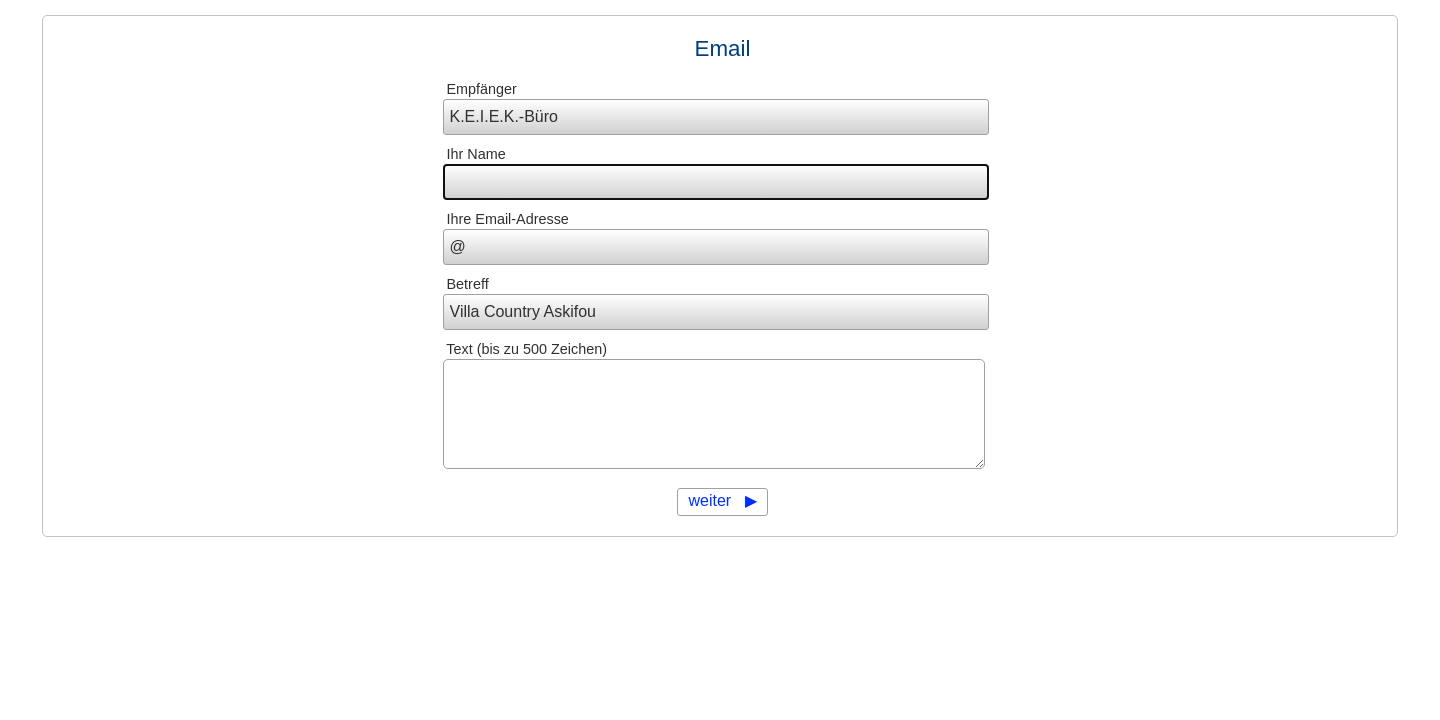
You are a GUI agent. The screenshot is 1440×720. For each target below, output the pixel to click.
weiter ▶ (722, 500)
